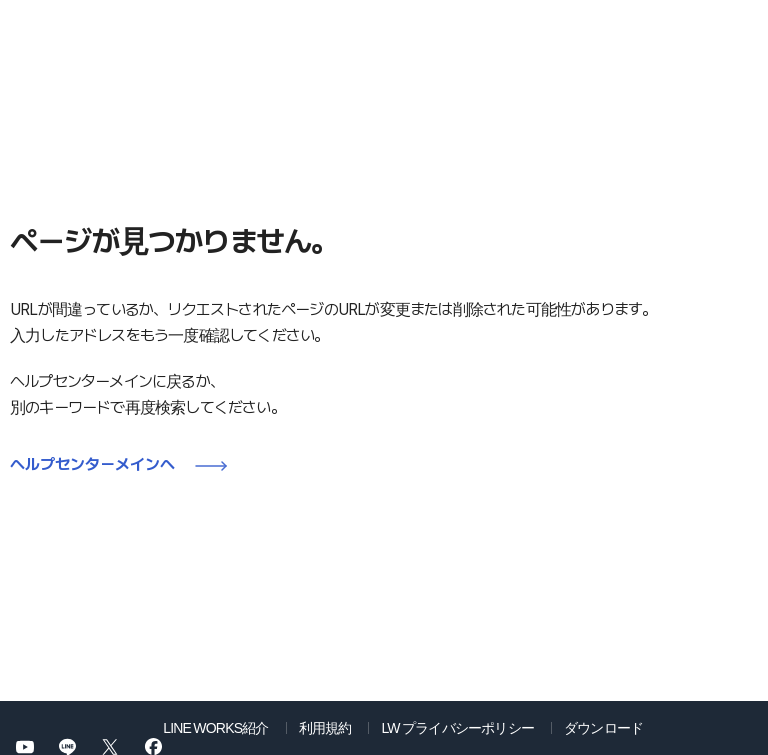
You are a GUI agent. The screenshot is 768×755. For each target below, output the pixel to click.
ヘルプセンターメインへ (92, 464)
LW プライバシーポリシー (457, 727)
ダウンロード (603, 727)
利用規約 (325, 727)
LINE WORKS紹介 (215, 727)
